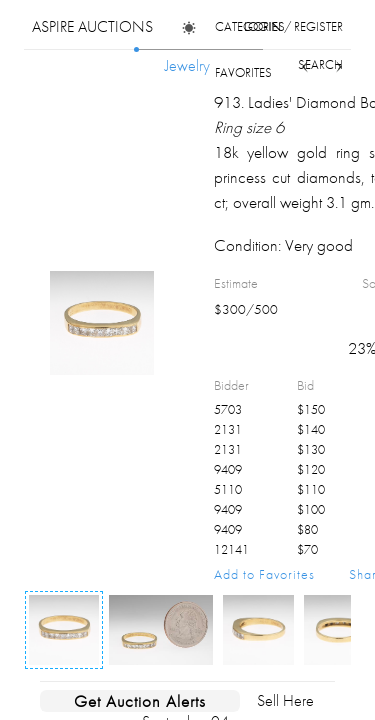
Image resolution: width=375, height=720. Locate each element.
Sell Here (285, 700)
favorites (243, 72)
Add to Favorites (264, 574)
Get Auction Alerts (140, 701)
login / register (293, 26)
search (320, 64)
